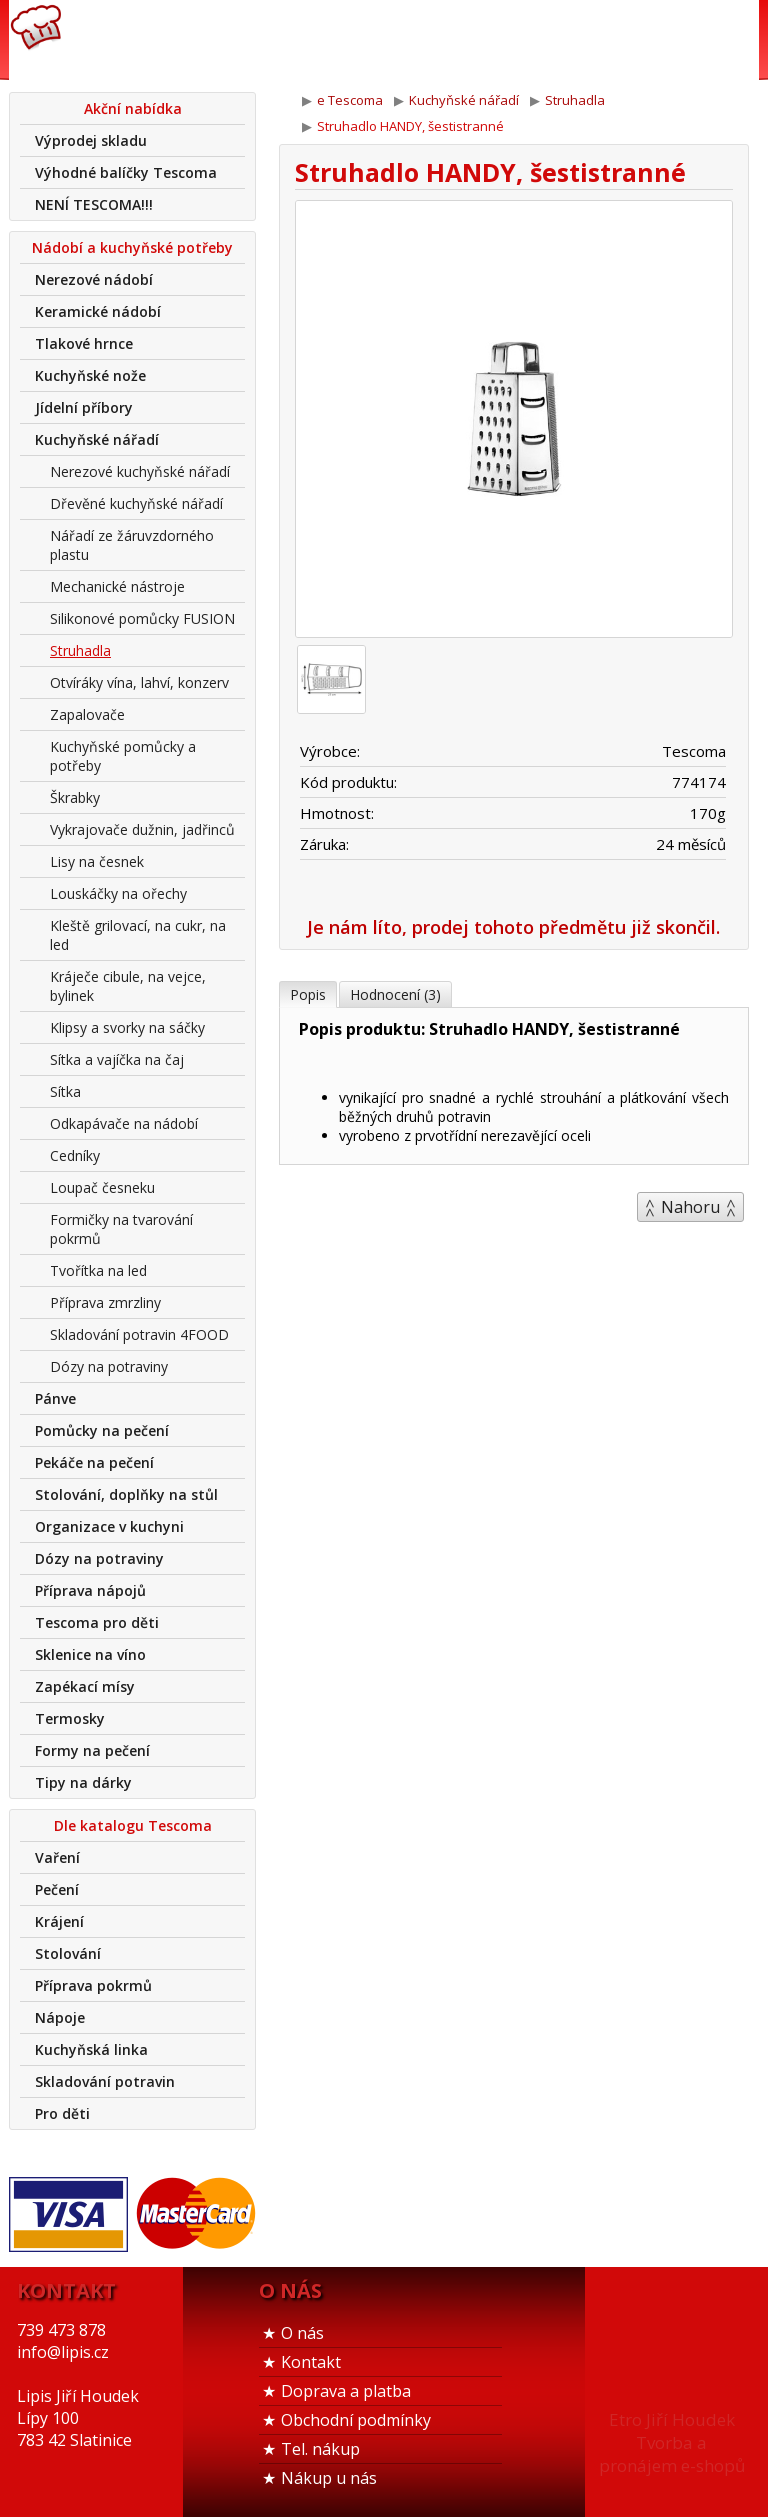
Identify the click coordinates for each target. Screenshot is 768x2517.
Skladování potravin (105, 2081)
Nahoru (690, 1207)
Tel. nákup (320, 2449)
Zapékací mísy (85, 1686)
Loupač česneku (102, 1187)
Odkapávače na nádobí (124, 1123)
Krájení (59, 1921)
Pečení (57, 1889)
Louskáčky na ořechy (118, 893)
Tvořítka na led (98, 1270)
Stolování (68, 1953)
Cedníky (75, 1155)
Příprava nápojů (90, 1590)
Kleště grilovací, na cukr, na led (138, 935)
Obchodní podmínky (356, 2420)
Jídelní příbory (84, 407)
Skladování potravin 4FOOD (139, 1334)
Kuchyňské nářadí (97, 439)
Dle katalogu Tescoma (133, 1825)
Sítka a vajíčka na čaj (117, 1059)
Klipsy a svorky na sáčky (127, 1027)
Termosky (70, 1718)
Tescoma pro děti (97, 1622)
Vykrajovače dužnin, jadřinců (142, 829)
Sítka (65, 1091)
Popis (308, 994)
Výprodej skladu (91, 140)
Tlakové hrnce (84, 343)
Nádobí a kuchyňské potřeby (132, 247)
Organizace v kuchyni (109, 1526)
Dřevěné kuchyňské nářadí (136, 503)
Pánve (55, 1398)
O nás (302, 2333)
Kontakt (311, 2362)
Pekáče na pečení (94, 1462)
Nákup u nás (329, 2478)
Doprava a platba (346, 2391)
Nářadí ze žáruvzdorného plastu (132, 545)
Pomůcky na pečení (102, 1430)
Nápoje (60, 2017)
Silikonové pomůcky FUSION (142, 618)
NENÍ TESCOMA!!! (94, 204)
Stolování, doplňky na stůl (126, 1494)
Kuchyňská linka (91, 2049)
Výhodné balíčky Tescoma (126, 172)
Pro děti (62, 2113)
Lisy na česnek (97, 861)
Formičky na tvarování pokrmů (121, 1229)
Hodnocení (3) (395, 994)
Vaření (57, 1857)
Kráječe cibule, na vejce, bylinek (128, 986)
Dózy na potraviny (109, 1366)
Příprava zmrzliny (105, 1302)
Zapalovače (87, 714)
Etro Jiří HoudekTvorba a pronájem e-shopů (672, 2442)
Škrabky (75, 797)
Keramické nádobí (98, 311)
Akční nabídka (133, 108)
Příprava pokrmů (93, 1985)
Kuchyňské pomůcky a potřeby (123, 756)
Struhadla (80, 650)
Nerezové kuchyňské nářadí (140, 471)
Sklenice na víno (90, 1654)
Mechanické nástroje (117, 586)
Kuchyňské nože (90, 375)
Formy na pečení (92, 1750)
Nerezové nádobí (94, 279)
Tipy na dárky (83, 1782)
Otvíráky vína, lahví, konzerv (139, 682)
